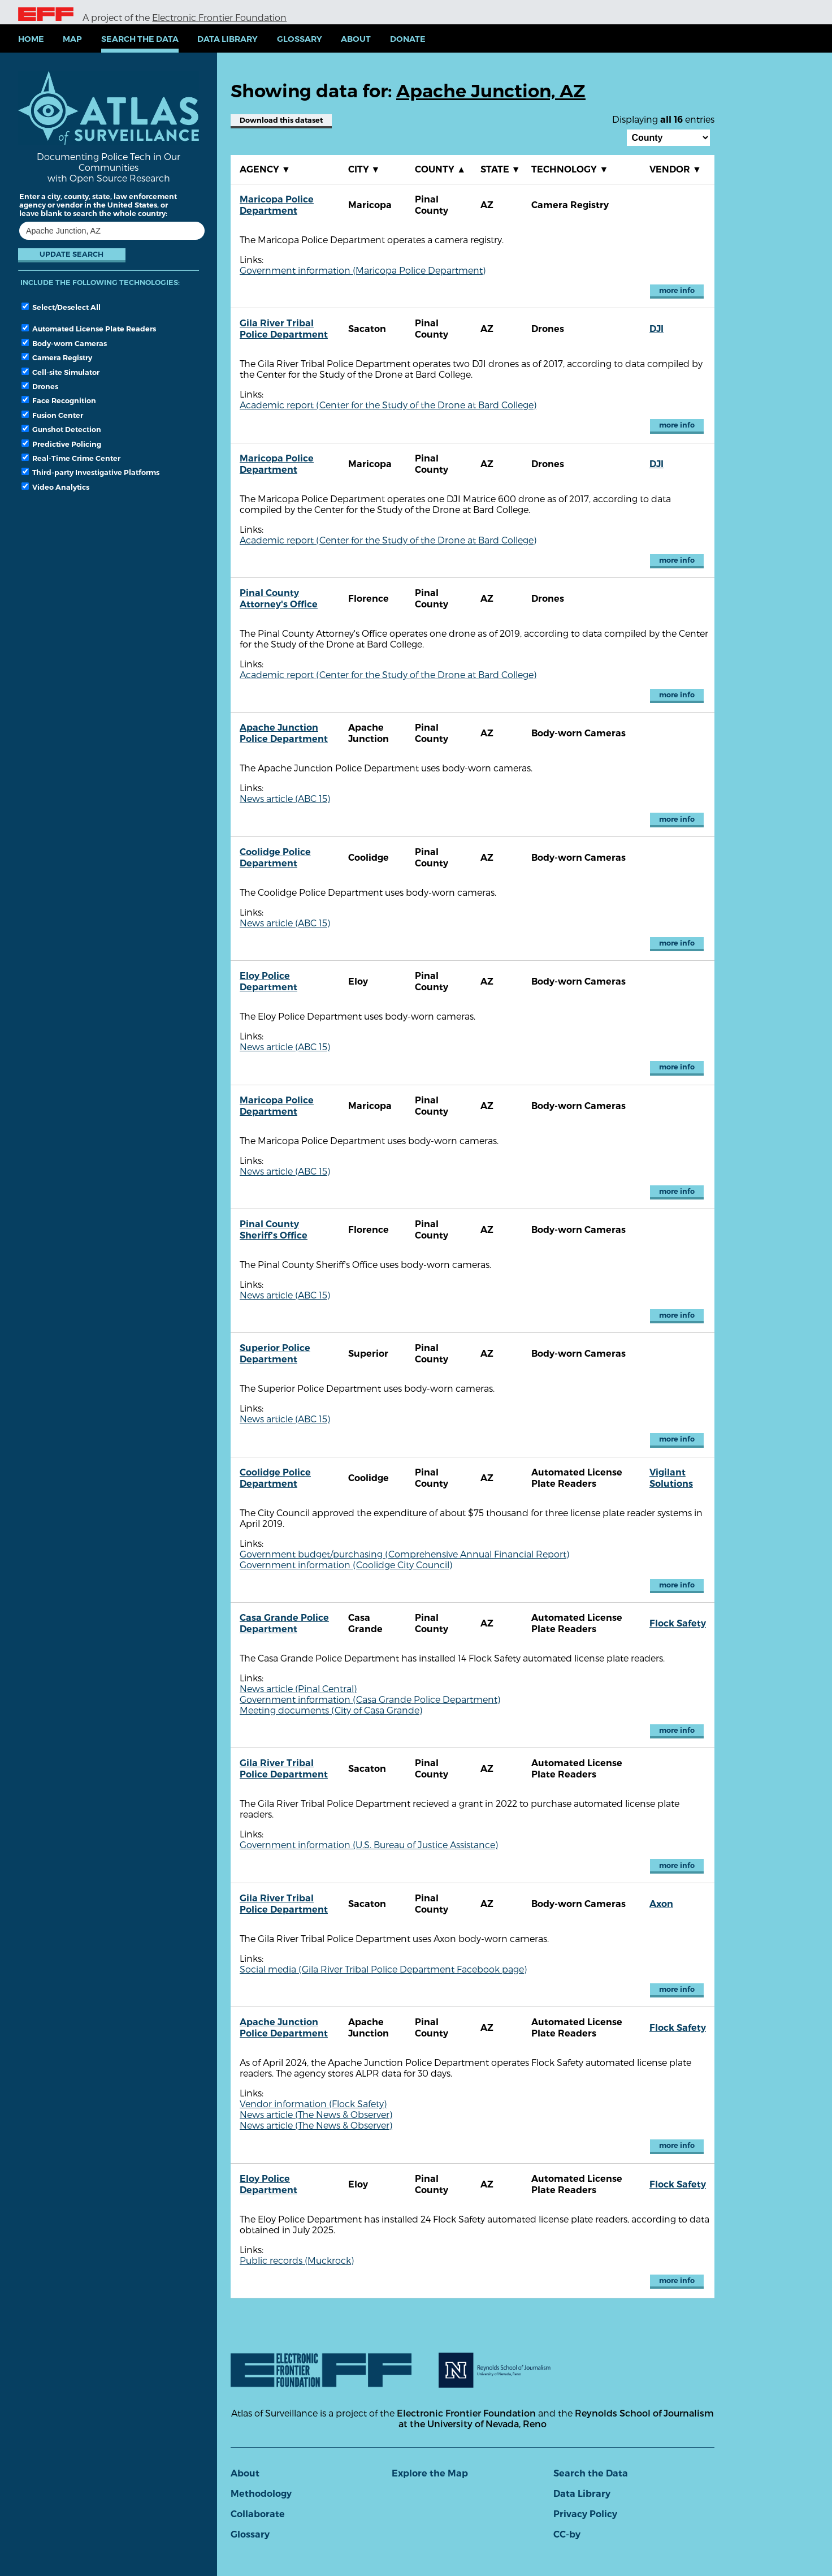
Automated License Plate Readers (88, 328)
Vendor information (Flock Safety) (313, 2103)
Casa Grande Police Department (284, 1623)
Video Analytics (55, 486)
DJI (656, 328)
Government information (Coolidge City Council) (346, 1564)
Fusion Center (52, 415)
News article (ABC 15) (285, 798)
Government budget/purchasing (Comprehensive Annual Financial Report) (404, 1553)
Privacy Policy (585, 2514)
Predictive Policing (61, 443)
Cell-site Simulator (60, 372)
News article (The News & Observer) (316, 2114)
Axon (661, 1903)
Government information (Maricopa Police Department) (363, 270)
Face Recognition (58, 400)
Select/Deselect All (61, 307)
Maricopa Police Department (277, 205)
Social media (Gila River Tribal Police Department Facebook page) (383, 1969)
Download (281, 120)
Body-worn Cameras (64, 343)
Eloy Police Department (268, 981)
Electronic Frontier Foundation (219, 17)
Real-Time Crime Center (70, 458)
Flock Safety (677, 1623)
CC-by (566, 2534)
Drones (39, 386)
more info (677, 290)
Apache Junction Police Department (284, 733)
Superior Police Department (275, 1354)
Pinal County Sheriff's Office (273, 1230)
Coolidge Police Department (275, 858)
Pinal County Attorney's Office (279, 599)
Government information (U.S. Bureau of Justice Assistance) (369, 1844)
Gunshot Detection (61, 429)
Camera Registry (56, 357)
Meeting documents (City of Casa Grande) (331, 1710)
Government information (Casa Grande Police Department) (370, 1699)
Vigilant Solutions (671, 1478)
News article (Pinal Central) (298, 1688)
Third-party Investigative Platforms (90, 472)
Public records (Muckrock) (297, 2260)
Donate (408, 39)
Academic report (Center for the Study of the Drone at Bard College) (388, 404)
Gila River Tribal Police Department (284, 329)
